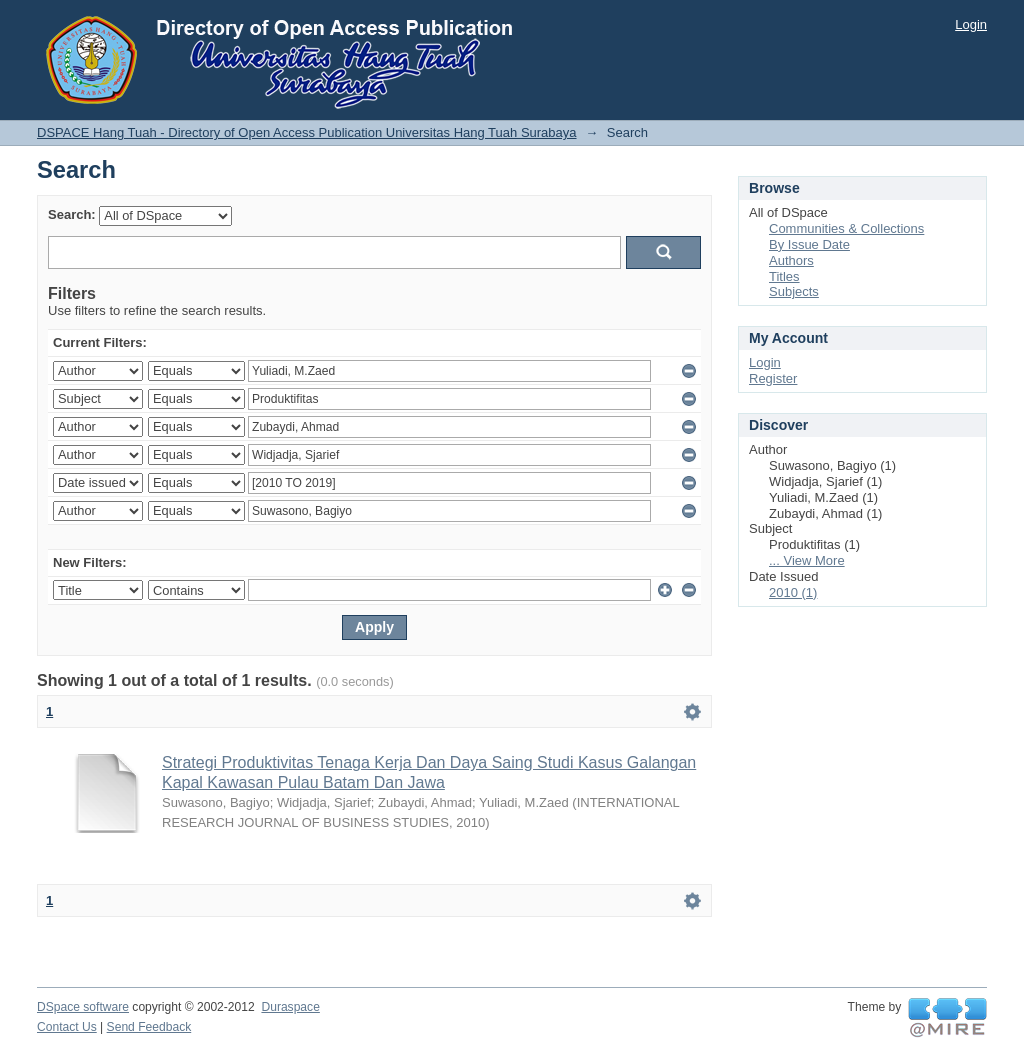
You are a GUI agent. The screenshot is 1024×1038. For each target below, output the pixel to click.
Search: (72, 214)
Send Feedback (149, 1027)
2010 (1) (793, 592)
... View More (807, 560)
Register (773, 378)
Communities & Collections (846, 228)
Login (971, 24)
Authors (791, 260)
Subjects (794, 291)
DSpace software (83, 1007)
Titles (784, 276)
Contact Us (67, 1027)
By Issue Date (809, 244)
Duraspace (290, 1007)
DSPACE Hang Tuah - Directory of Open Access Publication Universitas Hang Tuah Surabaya (307, 132)
